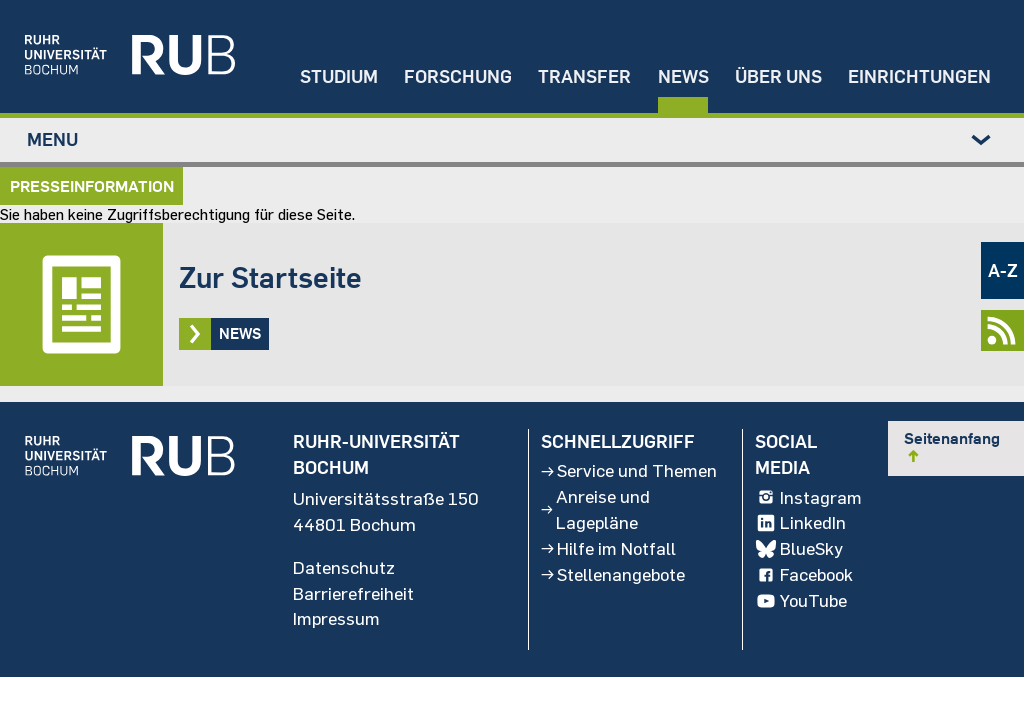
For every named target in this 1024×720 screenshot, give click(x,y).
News (680, 75)
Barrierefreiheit (353, 595)
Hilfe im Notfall (609, 577)
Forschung (454, 75)
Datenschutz (344, 569)
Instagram (809, 499)
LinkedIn (800, 525)
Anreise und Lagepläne (594, 538)
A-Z (1003, 270)
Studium (334, 75)
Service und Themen (594, 485)
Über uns (776, 75)
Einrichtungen (919, 75)
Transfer (581, 75)
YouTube (802, 603)
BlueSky (799, 551)
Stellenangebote (614, 603)
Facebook (805, 577)
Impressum (338, 621)
